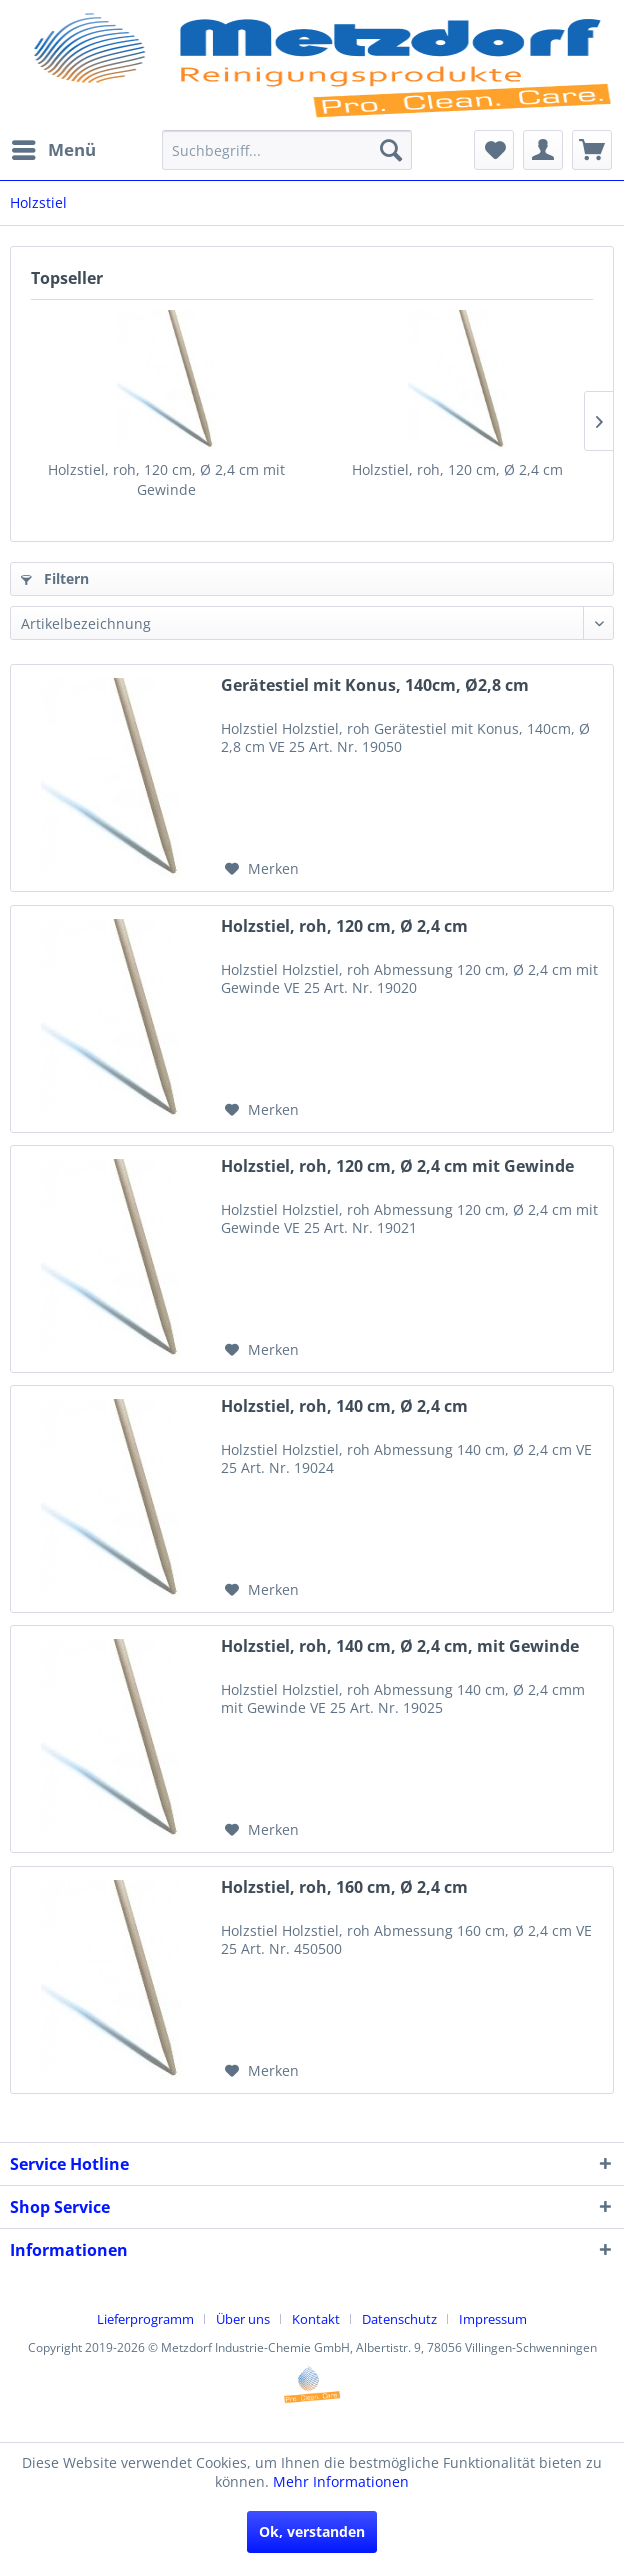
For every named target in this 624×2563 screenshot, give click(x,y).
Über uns (243, 2319)
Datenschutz (399, 2319)
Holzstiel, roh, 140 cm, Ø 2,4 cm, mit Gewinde (400, 1646)
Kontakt (316, 2319)
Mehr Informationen (341, 2481)
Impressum (493, 2319)
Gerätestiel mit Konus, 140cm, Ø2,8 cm (375, 685)
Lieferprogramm (145, 2319)
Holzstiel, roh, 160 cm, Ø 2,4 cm (344, 1887)
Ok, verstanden (312, 2531)
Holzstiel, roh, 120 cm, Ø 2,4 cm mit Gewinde (166, 479)
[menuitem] (53, 150)
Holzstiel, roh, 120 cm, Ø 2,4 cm (457, 469)
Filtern (55, 578)
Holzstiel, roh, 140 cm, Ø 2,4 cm (344, 1406)
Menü (54, 147)
